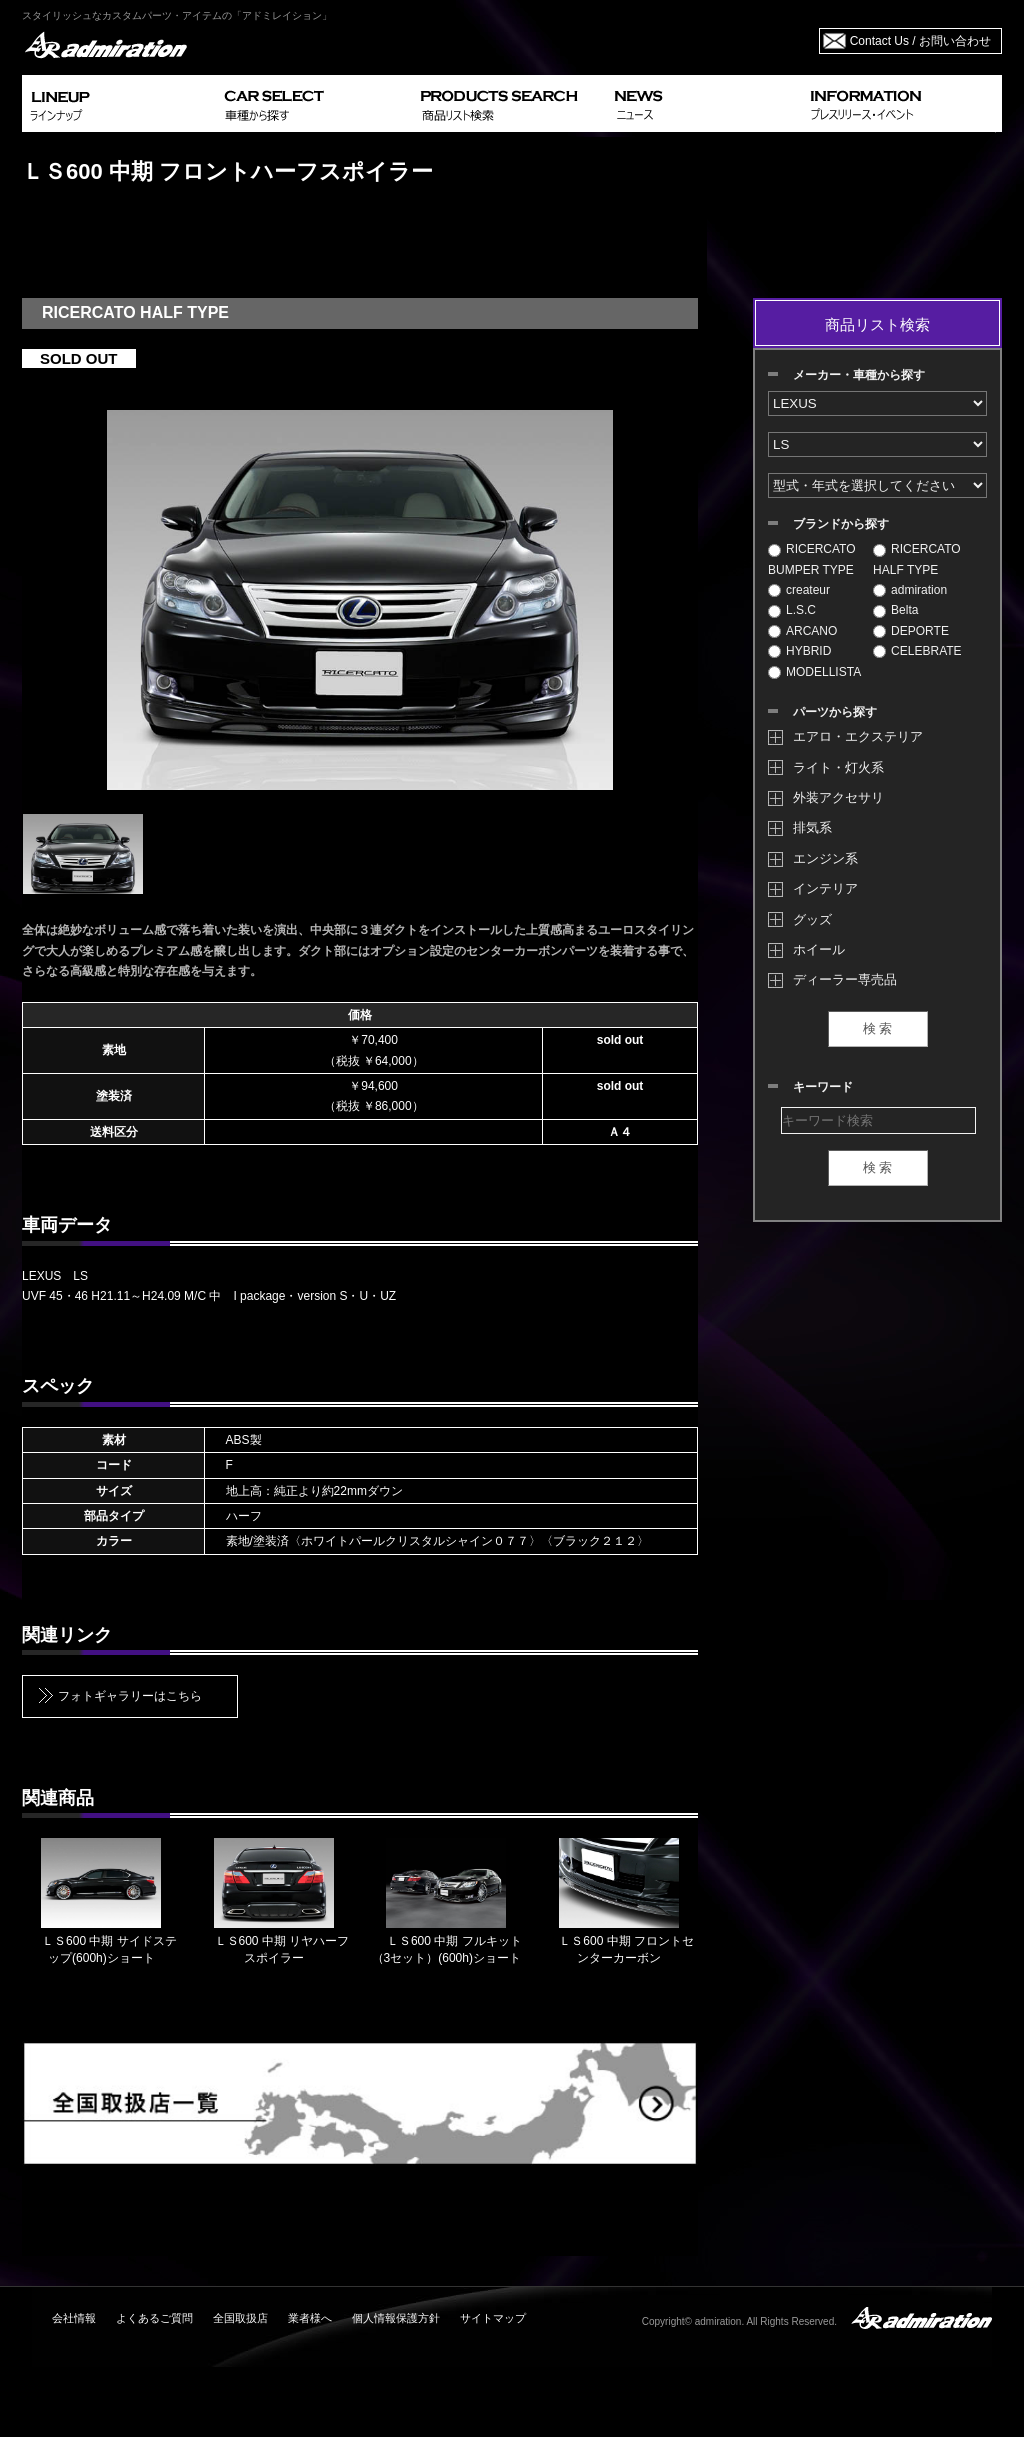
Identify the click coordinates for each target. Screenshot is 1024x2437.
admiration (910, 590)
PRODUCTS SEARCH (509, 103)
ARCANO (802, 631)
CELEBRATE (917, 651)
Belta (895, 610)
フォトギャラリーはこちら (130, 1696)
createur (799, 590)
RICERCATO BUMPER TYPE (812, 559)
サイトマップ (493, 2318)
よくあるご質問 (154, 2318)
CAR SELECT (314, 103)
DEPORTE (911, 631)
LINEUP (119, 103)
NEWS (704, 103)
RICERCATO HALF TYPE (917, 559)
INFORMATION (902, 103)
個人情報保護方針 (396, 2318)
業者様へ (310, 2318)
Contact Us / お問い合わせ (920, 41)
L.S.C (792, 610)
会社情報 (74, 2318)
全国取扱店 (240, 2318)
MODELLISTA (814, 672)
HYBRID (799, 651)
